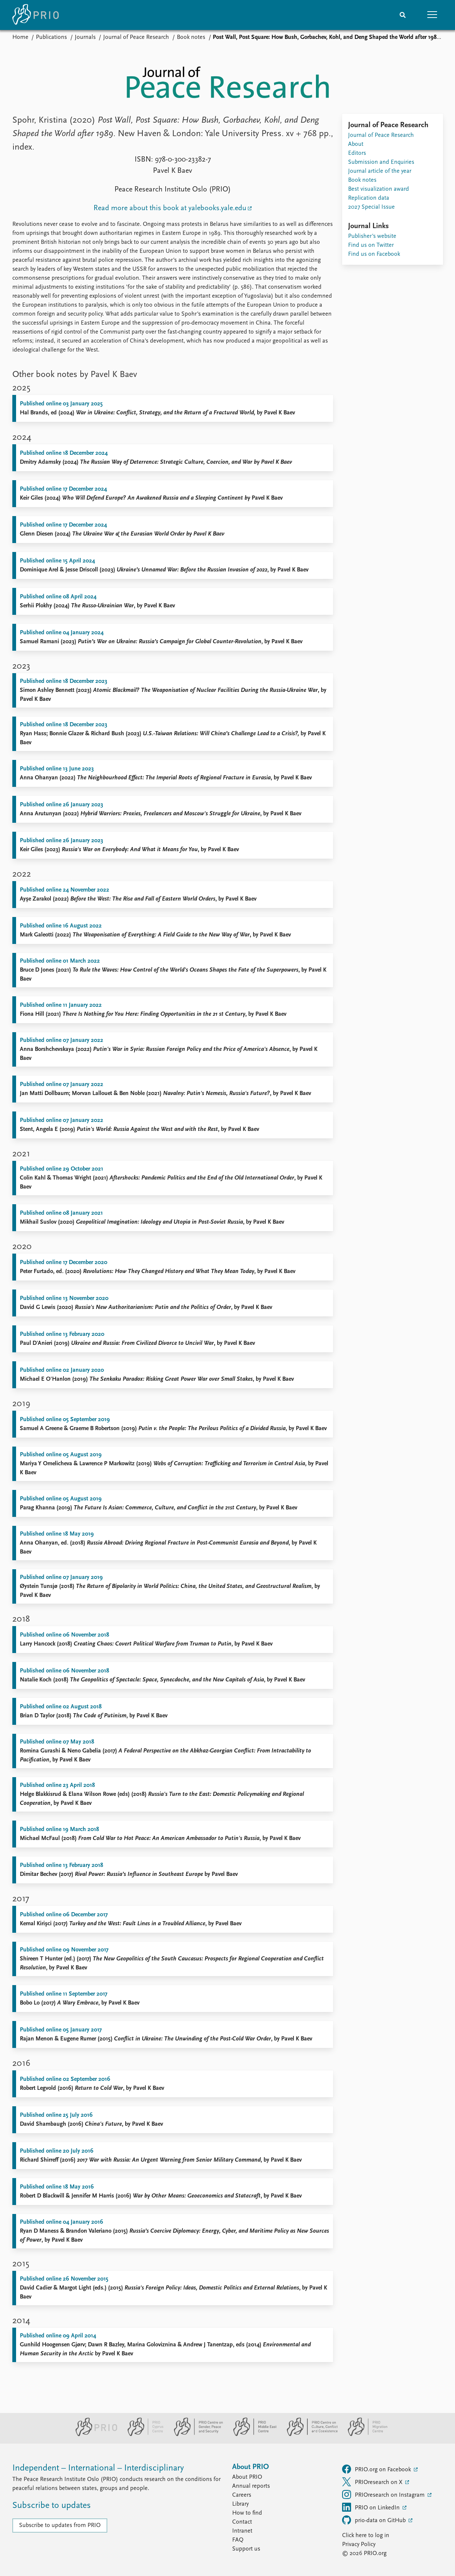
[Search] (403, 15)
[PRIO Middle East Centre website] (252, 2435)
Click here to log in (365, 2536)
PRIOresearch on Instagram (384, 2494)
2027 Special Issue (371, 207)
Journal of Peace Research (136, 37)
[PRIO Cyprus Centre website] (142, 2435)
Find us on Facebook (374, 254)
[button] (433, 15)
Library (240, 2504)
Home (20, 37)
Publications (51, 37)
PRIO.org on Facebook (377, 2469)
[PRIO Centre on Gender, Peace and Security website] (195, 2435)
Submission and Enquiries (381, 162)
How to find (247, 2513)
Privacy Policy (358, 2545)
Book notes (191, 37)
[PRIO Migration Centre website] (363, 2435)
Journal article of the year (379, 171)
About (355, 144)
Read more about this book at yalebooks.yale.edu (169, 208)
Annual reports (251, 2486)
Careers (241, 2495)
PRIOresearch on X (373, 2481)
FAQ (237, 2540)
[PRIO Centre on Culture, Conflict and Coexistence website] (309, 2435)
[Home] (35, 15)
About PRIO (247, 2477)
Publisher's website (372, 236)
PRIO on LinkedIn (371, 2507)
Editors (357, 153)
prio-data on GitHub (374, 2519)
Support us (246, 2549)
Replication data (368, 198)
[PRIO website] (93, 2435)
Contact (242, 2522)
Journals (85, 37)
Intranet (242, 2531)
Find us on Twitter (371, 245)
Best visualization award (378, 189)
